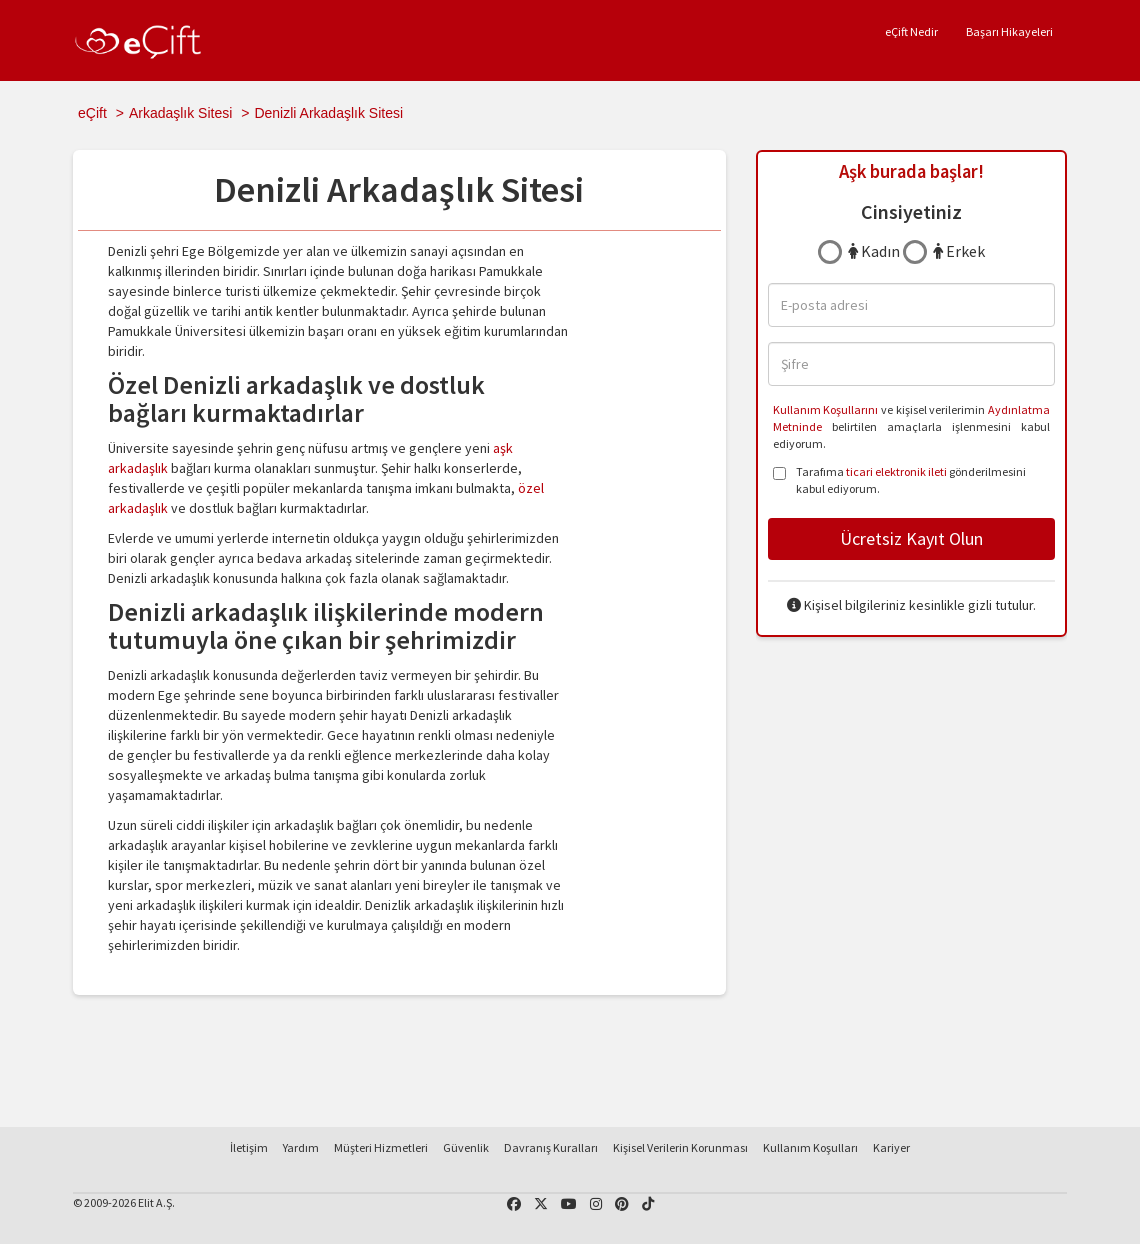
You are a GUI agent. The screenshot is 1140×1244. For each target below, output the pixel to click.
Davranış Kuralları (551, 1147)
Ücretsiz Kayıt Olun (911, 538)
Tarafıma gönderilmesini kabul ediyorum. (899, 479)
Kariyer (891, 1147)
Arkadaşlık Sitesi (180, 113)
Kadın (874, 251)
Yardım (301, 1147)
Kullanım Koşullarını (826, 409)
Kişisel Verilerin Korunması (680, 1147)
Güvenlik (466, 1147)
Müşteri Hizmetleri (381, 1147)
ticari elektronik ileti (896, 471)
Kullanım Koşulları (810, 1147)
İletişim (249, 1147)
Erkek (959, 251)
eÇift (92, 113)
